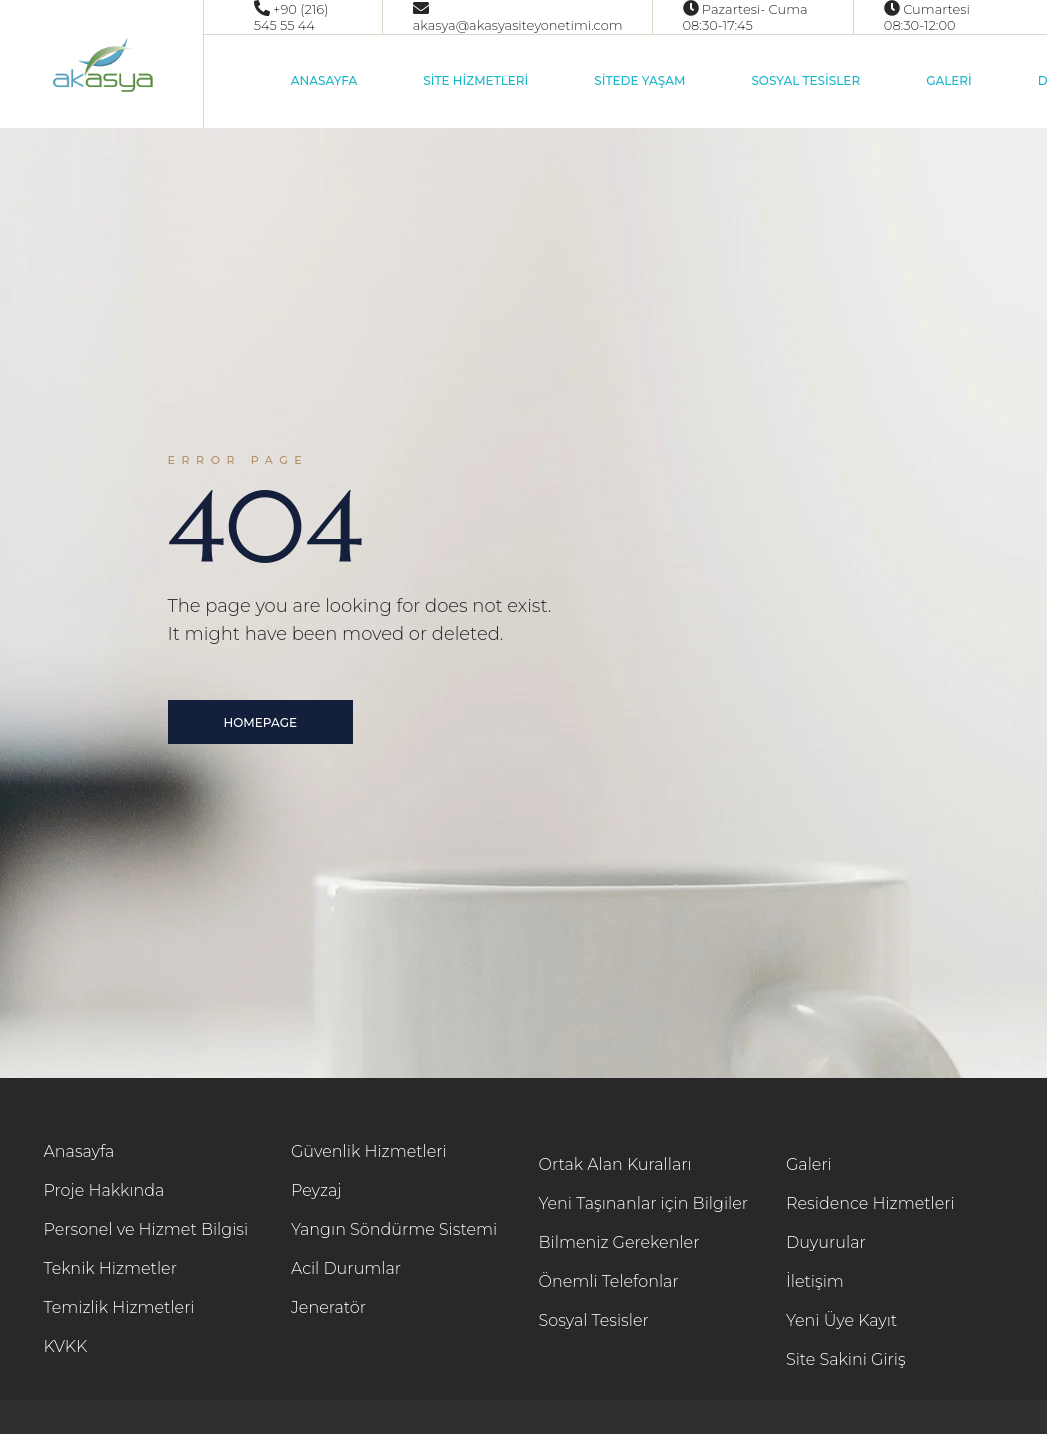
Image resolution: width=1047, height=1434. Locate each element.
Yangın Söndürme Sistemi (394, 1229)
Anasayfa (79, 1151)
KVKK (66, 1346)
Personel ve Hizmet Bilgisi (146, 1229)
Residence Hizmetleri (870, 1203)
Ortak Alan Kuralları (615, 1164)
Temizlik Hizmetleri (119, 1307)
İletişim (815, 1281)
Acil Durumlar (346, 1268)
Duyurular (826, 1242)
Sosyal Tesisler (594, 1320)
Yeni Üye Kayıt (841, 1320)
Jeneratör (328, 1307)
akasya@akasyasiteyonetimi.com (518, 25)
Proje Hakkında (104, 1190)
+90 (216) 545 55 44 (291, 17)
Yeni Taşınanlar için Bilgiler (644, 1203)
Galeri (809, 1164)
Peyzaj (316, 1190)
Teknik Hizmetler (110, 1268)
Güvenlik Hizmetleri (369, 1151)
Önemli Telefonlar (609, 1281)
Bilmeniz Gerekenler (619, 1242)
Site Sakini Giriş (846, 1359)
